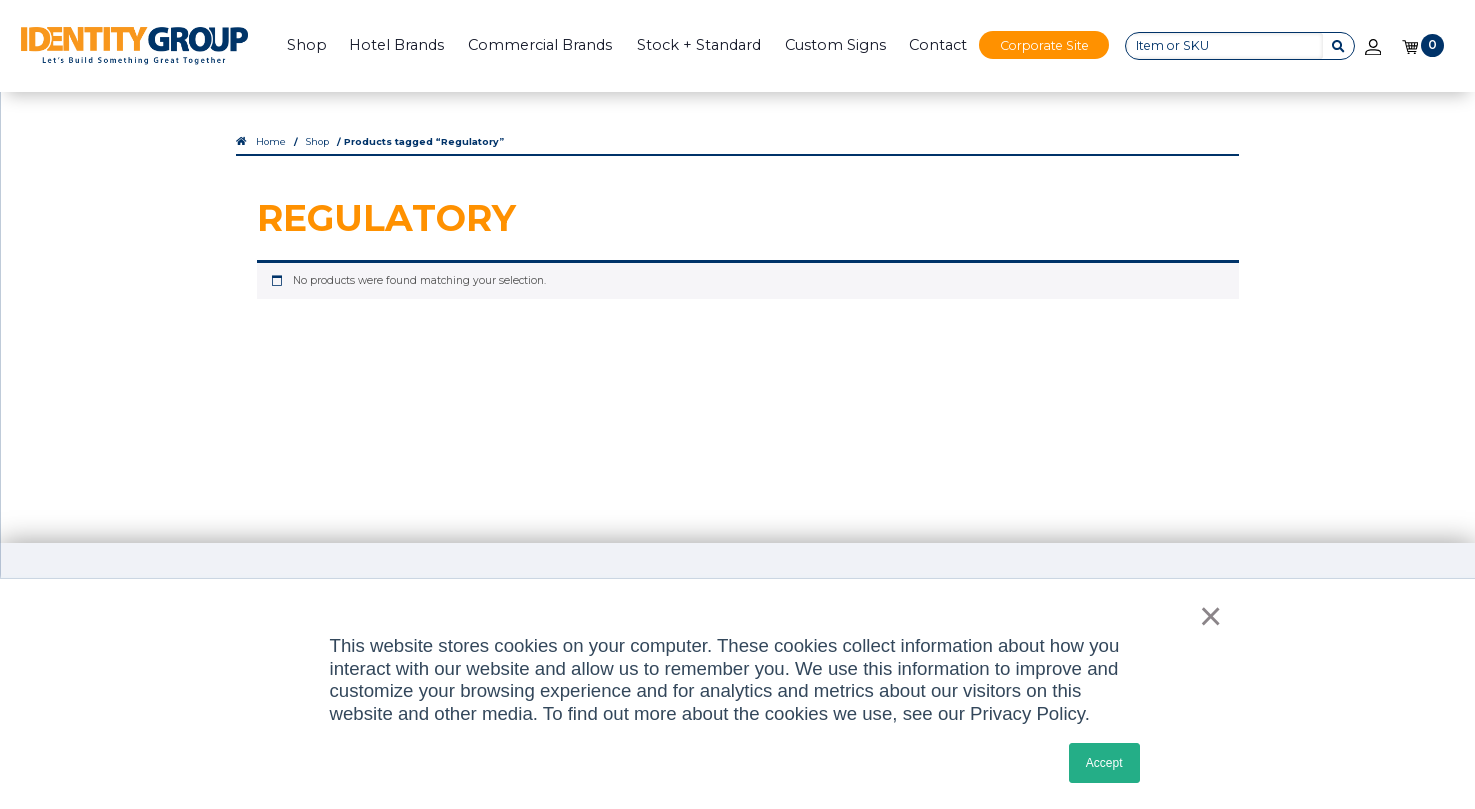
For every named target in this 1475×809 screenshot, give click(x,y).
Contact (938, 45)
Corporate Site (1044, 45)
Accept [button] (1104, 763)
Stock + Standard (699, 45)
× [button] (1204, 616)
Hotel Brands (396, 45)
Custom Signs (835, 45)
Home (271, 141)
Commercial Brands (540, 45)
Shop (307, 45)
